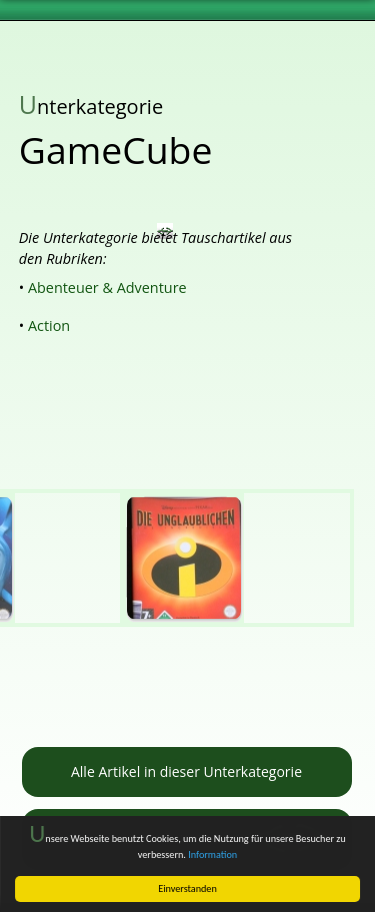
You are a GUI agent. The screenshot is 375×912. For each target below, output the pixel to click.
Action (49, 325)
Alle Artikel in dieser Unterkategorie (186, 771)
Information (212, 854)
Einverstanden (187, 888)
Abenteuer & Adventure (107, 287)
